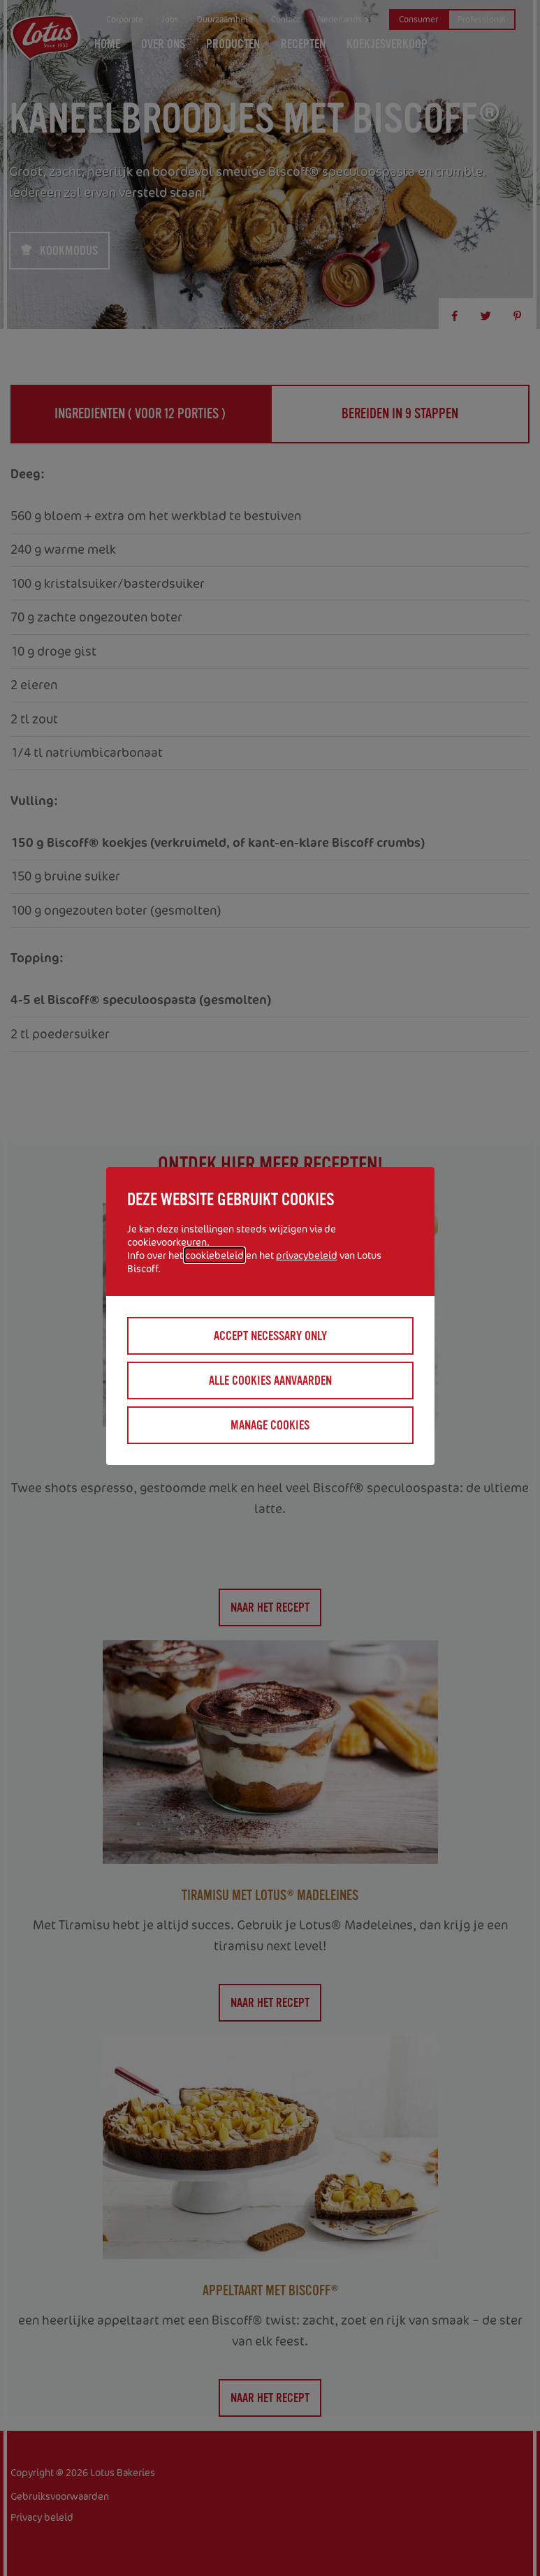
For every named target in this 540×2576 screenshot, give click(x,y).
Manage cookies (270, 1425)
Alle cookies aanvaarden (270, 1381)
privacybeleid (306, 1255)
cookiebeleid (214, 1255)
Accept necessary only (270, 1336)
